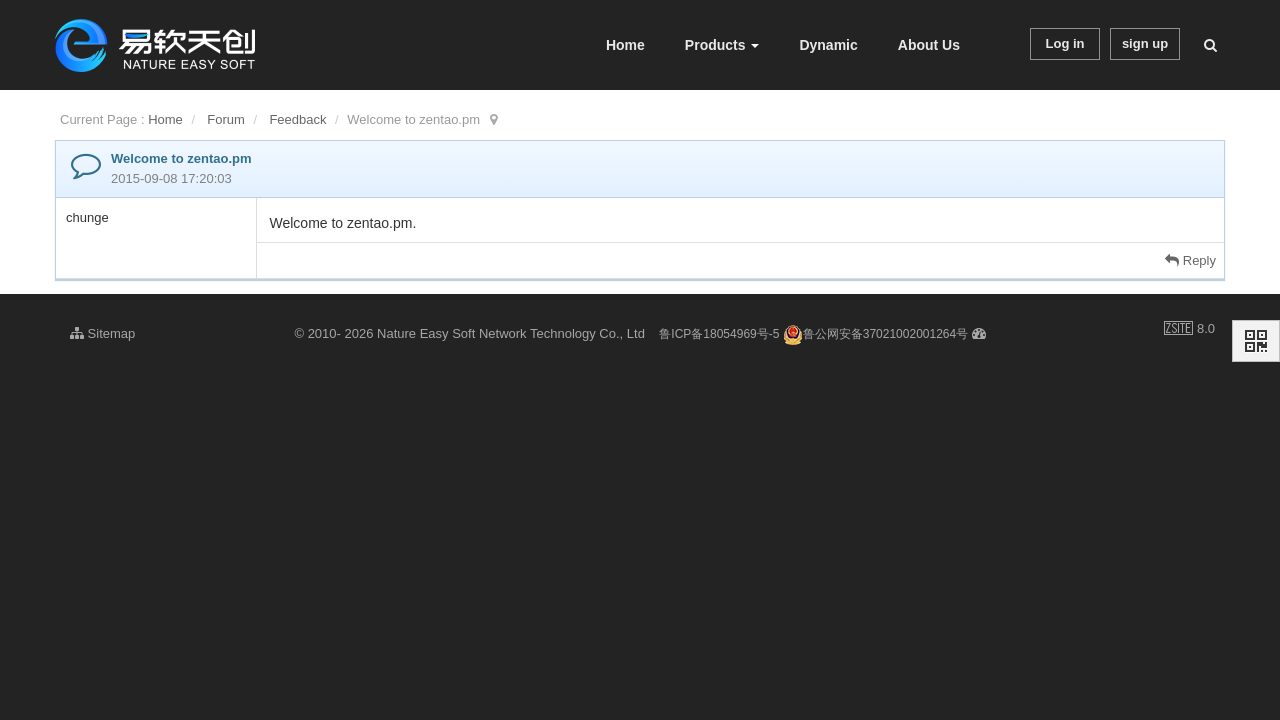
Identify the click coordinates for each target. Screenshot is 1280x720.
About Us (929, 45)
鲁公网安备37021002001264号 (875, 334)
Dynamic (828, 45)
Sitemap (102, 333)
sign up (1145, 43)
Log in (1065, 43)
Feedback (297, 119)
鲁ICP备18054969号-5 (719, 334)
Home (625, 45)
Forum (226, 119)
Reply (1190, 260)
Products (722, 45)
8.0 (1189, 330)
